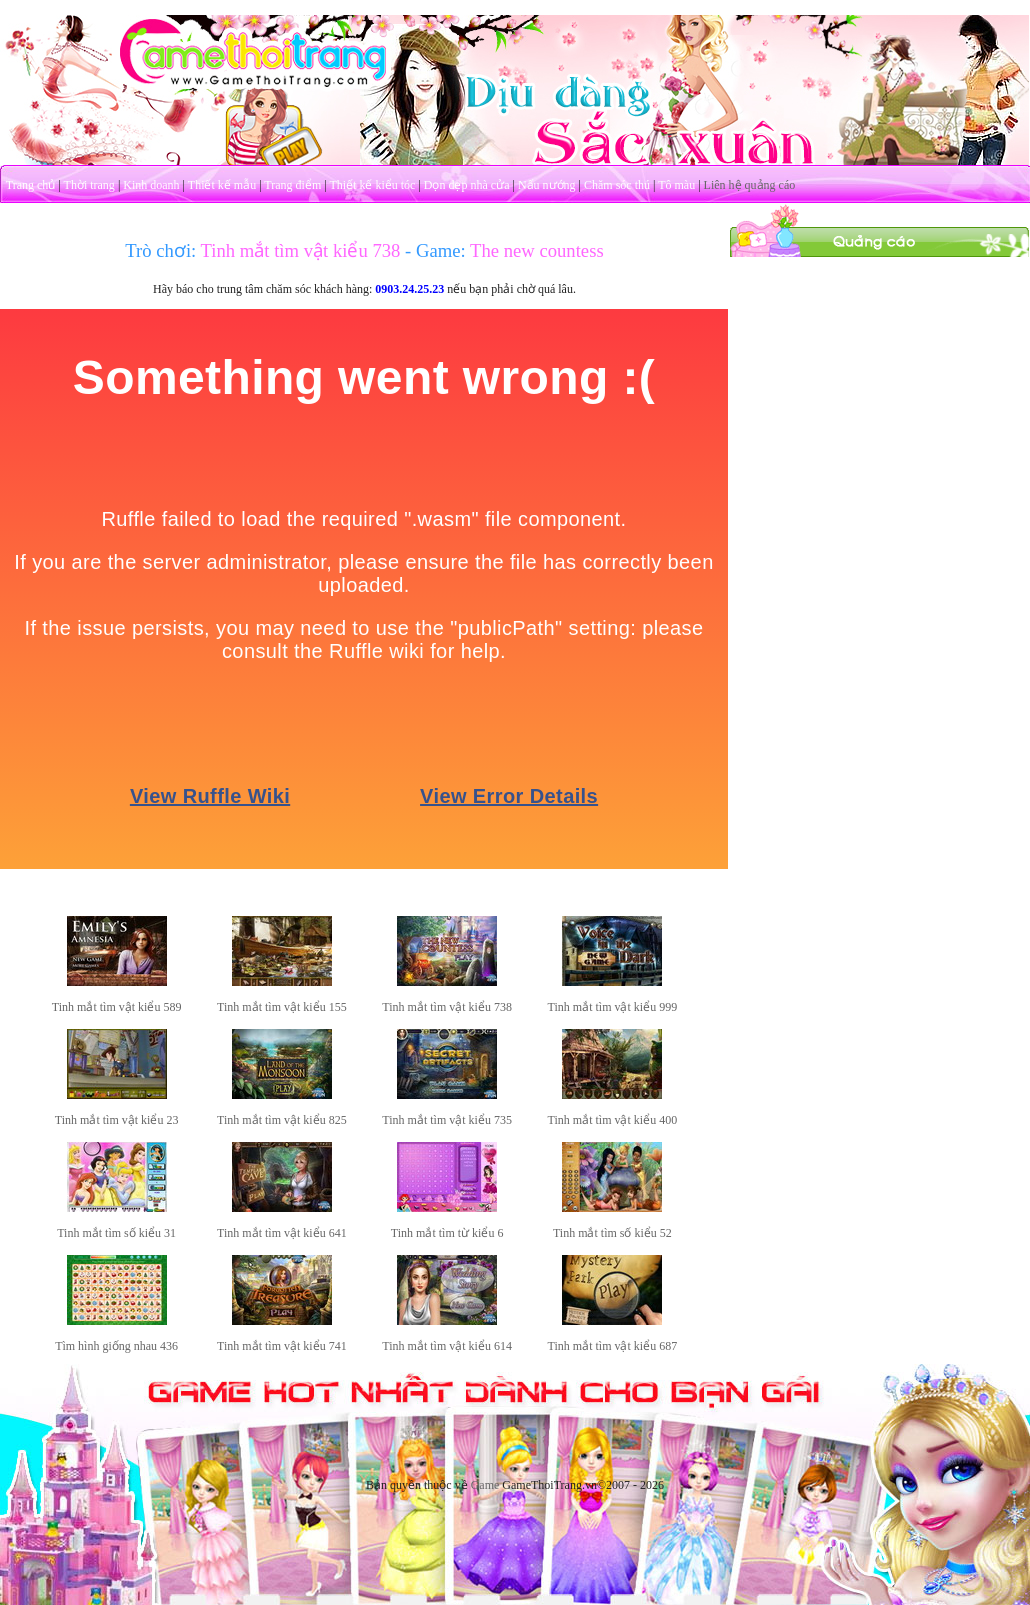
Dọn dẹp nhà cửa (467, 185)
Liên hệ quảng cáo (750, 185)
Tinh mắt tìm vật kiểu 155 (282, 1007)
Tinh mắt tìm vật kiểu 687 (613, 1346)
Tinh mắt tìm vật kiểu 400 (613, 1120)
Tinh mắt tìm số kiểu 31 (116, 1233)
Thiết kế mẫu (222, 185)
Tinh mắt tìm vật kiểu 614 (447, 1346)
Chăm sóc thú (617, 185)
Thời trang (89, 185)
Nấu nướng (547, 185)
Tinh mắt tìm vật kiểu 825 (282, 1120)
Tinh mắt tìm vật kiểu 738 (447, 1007)
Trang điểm (292, 185)
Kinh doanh (151, 185)
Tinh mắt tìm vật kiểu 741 (282, 1346)
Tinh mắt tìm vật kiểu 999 (613, 1007)
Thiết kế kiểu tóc (372, 185)
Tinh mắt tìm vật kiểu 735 (447, 1120)
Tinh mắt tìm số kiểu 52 (612, 1233)
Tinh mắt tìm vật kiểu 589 (117, 1007)
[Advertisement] (880, 383)
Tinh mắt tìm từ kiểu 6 (447, 1233)
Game (485, 1485)
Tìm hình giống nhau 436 (116, 1346)
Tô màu (676, 185)
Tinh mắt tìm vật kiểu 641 (282, 1233)
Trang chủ (31, 185)
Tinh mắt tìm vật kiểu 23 (117, 1120)
